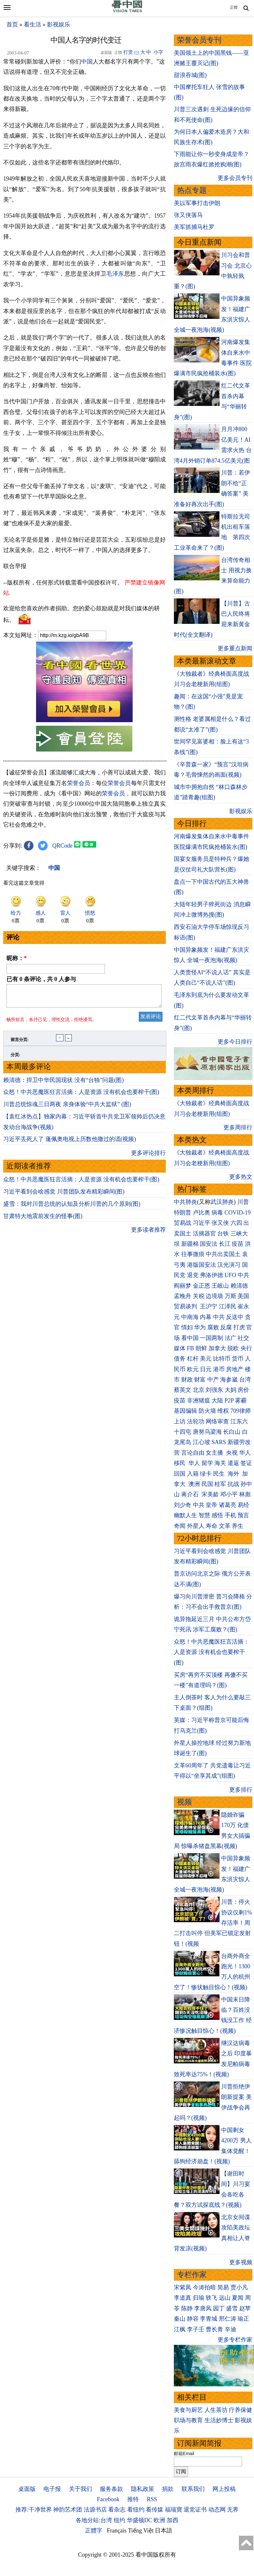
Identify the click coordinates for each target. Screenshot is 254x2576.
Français (117, 2530)
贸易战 (182, 1223)
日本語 (163, 2530)
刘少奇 (182, 1505)
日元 (206, 1369)
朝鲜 (201, 1348)
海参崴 (229, 1379)
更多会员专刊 (235, 178)
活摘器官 (204, 1233)
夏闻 (237, 2298)
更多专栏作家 (235, 2339)
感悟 (217, 1515)
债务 (179, 1358)
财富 (200, 1379)
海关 (220, 1463)
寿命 (211, 1526)
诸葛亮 (227, 1505)
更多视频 (240, 2262)
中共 (243, 1275)
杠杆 (193, 1358)
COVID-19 (238, 1212)
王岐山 (220, 1286)
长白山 (231, 1432)
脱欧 (233, 1348)
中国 (87, 61)
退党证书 (195, 2509)
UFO (230, 1275)
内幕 (206, 1317)
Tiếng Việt (141, 2530)
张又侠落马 (188, 215)
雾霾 (241, 1400)
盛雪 (232, 2308)
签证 (246, 1463)
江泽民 (227, 1306)
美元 (206, 1358)
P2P (229, 1400)
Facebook (108, 2499)
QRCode (62, 940)
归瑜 (198, 2298)
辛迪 (230, 2329)
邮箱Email (184, 2453)
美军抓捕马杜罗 (194, 227)
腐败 (213, 1327)
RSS (152, 2499)
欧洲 (159, 2520)
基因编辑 (185, 1411)
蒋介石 (190, 1494)
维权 (223, 1411)
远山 (224, 2298)
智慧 (204, 1515)
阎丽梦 (182, 1286)
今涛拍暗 (204, 2287)
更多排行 (240, 1789)
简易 (223, 2287)
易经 (244, 1505)
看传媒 (154, 2509)
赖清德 (239, 1286)
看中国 (190, 1338)
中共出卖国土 (223, 1254)
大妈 (230, 1390)
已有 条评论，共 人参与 (41, 1073)
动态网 (217, 2509)
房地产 (234, 1369)
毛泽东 (115, 273)
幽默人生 (185, 1515)
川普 (243, 1202)
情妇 (187, 1327)
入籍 (193, 1473)
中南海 (190, 1317)
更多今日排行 (235, 1041)
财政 (187, 1379)
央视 (232, 1453)
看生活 (32, 24)
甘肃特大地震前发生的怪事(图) (42, 1314)
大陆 (217, 1400)
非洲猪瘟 (198, 1400)
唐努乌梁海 (207, 1432)
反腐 (226, 1327)
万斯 (230, 1296)
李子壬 (195, 2329)
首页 (12, 24)
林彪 (245, 1494)
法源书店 (95, 2509)
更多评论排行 (148, 1251)
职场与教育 (188, 2420)
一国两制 (211, 1338)
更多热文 (240, 1177)
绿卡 (206, 1473)
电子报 (52, 2489)
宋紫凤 (182, 2287)
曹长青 (214, 2329)
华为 (200, 1327)
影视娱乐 (58, 24)
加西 (172, 2520)
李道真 (182, 2298)
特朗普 (182, 1212)
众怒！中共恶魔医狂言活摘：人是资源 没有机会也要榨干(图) (81, 1190)
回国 (179, 1473)
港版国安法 (201, 1265)
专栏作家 (192, 2275)
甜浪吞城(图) (190, 75)
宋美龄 (210, 1494)
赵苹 (245, 2308)
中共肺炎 (185, 1202)
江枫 (179, 2329)
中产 (213, 1379)
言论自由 (192, 1453)
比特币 (221, 1358)
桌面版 (27, 2489)
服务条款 (111, 2489)
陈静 (187, 2308)
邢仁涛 (227, 2318)
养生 (237, 1526)
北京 (198, 1390)
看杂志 (117, 2509)
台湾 (245, 1379)
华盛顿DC (139, 2520)
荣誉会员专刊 (199, 40)
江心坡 (201, 1442)
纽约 (119, 2520)
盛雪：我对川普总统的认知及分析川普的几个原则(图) (71, 1302)
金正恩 (201, 1286)
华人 (245, 1453)
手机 (230, 1515)
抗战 (233, 1484)
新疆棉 (190, 1244)
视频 (184, 1802)
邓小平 (229, 1494)
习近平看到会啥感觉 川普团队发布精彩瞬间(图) (64, 1290)
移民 (179, 1463)
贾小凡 (239, 2287)
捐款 (168, 2489)
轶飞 (211, 2298)
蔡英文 (182, 1390)
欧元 (193, 1369)
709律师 (240, 1411)
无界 (233, 2509)
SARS (219, 1442)
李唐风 (203, 2308)
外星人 (195, 1526)
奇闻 (179, 1526)
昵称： (16, 1052)
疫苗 (237, 1244)
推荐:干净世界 (33, 2509)
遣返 (233, 1463)
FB (190, 1348)
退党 (193, 1275)
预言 (244, 1515)
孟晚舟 (182, 1296)
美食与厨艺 (188, 2410)
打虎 (239, 1327)
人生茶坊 (216, 2410)
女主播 (215, 1453)
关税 (198, 1296)
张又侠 (220, 1223)
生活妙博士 (218, 2420)
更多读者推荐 (148, 1328)
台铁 (223, 1233)
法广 (230, 1338)
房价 (243, 1390)
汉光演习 (228, 1265)
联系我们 (193, 2489)
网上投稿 (224, 2489)
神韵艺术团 (67, 2509)
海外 (234, 1473)
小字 (158, 52)
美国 (243, 1296)
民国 (207, 1484)
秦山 (179, 2318)
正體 (234, 7)
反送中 (234, 1317)
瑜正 (243, 2318)
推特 (133, 2499)
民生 (219, 1473)
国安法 (208, 1244)
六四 (236, 1223)
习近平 (201, 1223)
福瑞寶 (173, 2509)
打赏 (128, 52)
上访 (179, 1421)
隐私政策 (142, 2489)
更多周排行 (237, 1127)
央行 (246, 1348)
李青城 (208, 2318)
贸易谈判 (186, 1306)
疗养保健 (240, 2410)
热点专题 (192, 190)
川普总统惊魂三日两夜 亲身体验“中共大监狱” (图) (67, 1202)
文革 (224, 1526)
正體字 (93, 2530)
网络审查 (217, 1421)
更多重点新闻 (235, 648)
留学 (207, 1463)
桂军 (220, 1484)
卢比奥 (201, 1212)
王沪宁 (208, 1306)
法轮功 (195, 1421)
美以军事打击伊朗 (197, 203)
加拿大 (217, 1348)
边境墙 (214, 1296)
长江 (224, 1244)
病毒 (217, 1212)
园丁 (219, 2308)
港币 (219, 1369)
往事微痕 (192, 1254)
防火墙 (207, 1411)
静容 (193, 2318)
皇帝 (211, 1505)
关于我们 (80, 2489)
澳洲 (194, 1484)
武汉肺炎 (222, 1202)
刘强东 (214, 1390)
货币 (237, 1358)
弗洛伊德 (211, 1275)
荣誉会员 (78, 877)
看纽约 (136, 2509)
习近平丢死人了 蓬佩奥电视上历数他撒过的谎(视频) (69, 1237)
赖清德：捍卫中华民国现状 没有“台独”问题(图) (63, 1178)
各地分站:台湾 (94, 2520)
